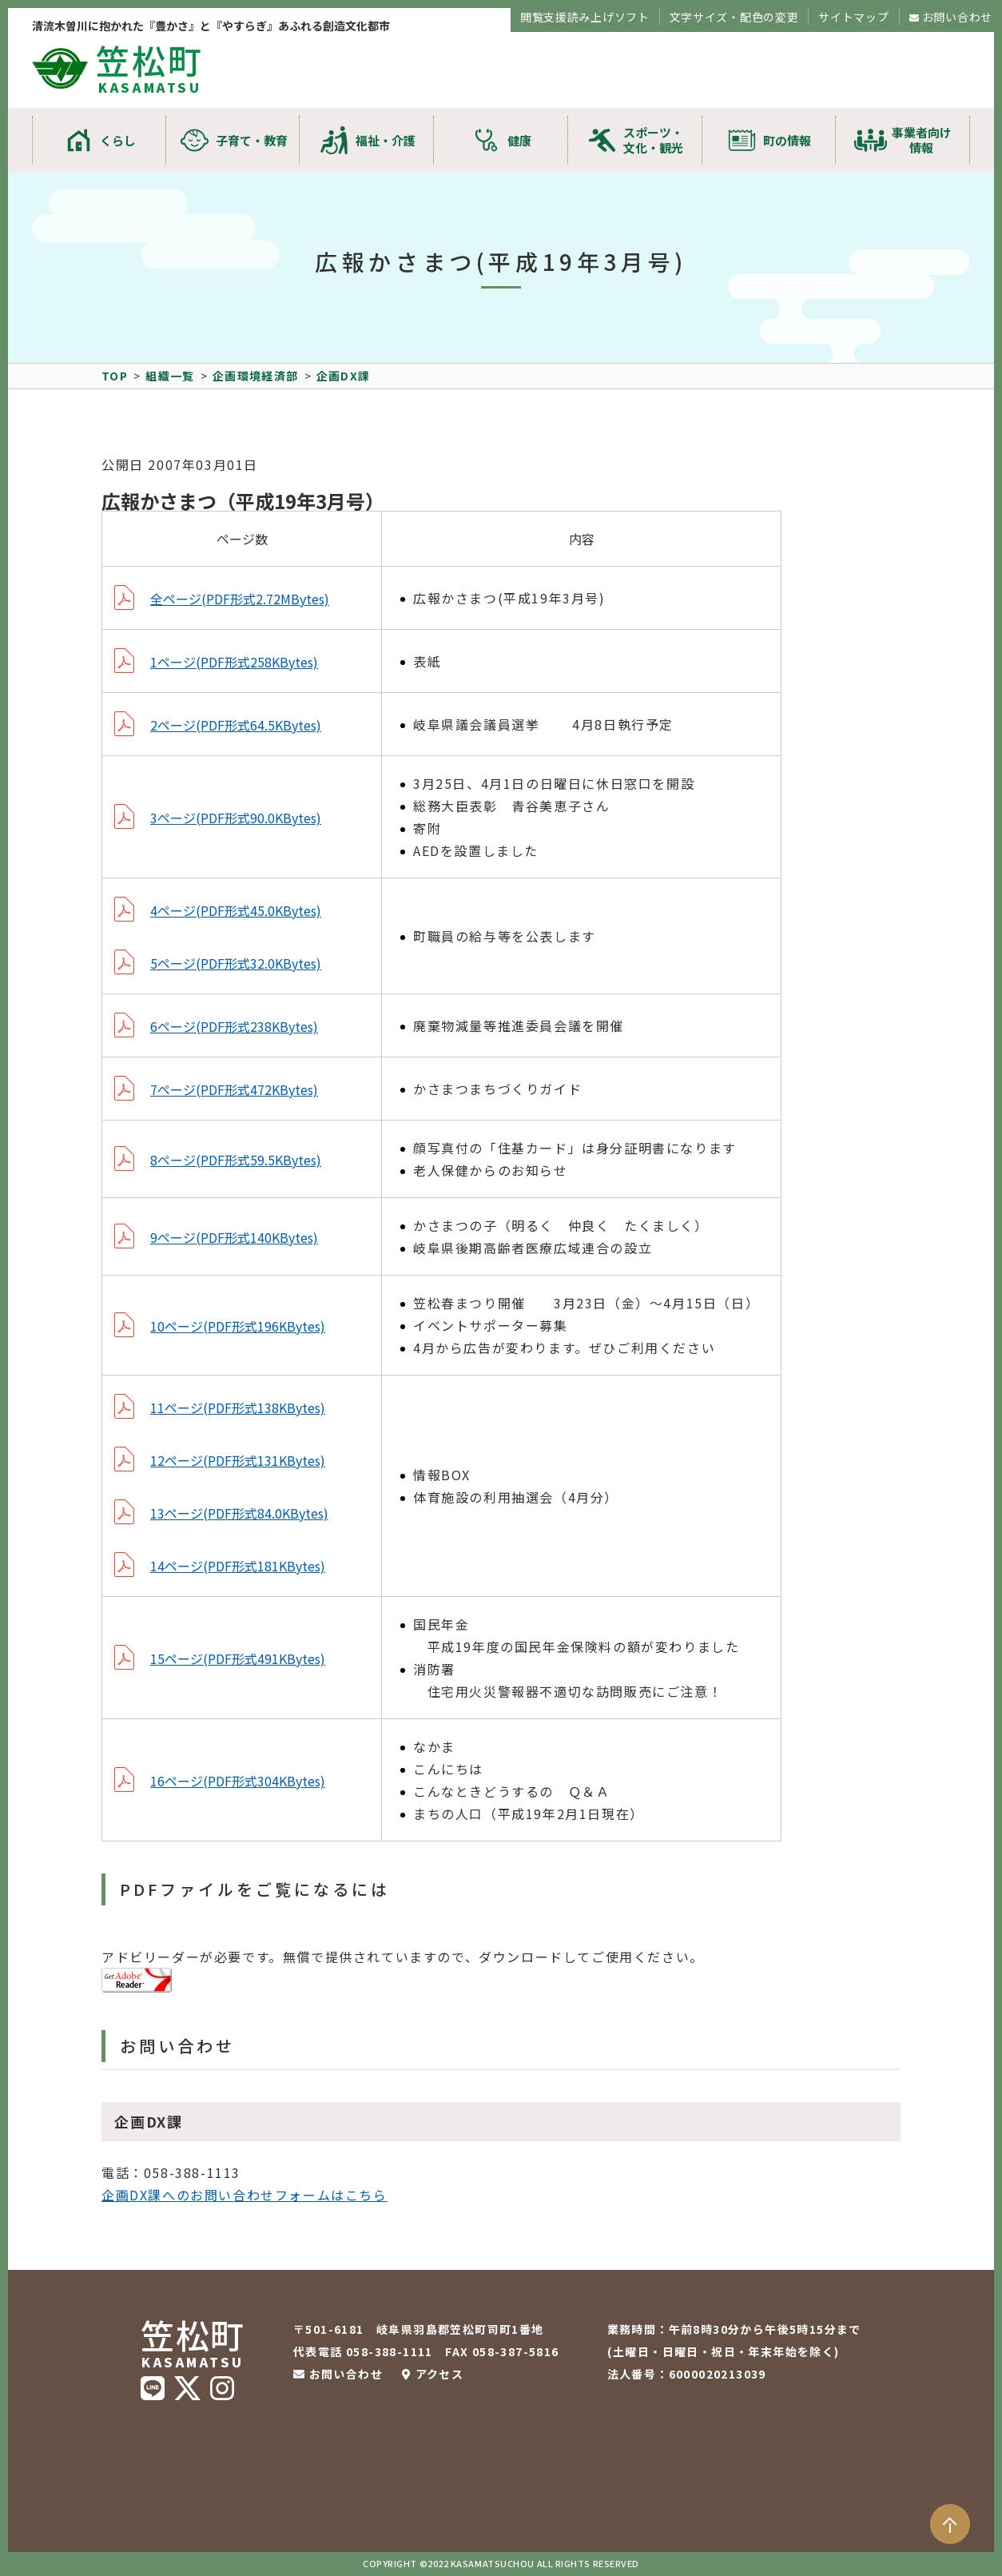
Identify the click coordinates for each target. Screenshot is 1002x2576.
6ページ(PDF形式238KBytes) (234, 1026)
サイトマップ (853, 17)
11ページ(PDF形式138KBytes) (237, 1407)
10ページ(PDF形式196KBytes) (237, 1326)
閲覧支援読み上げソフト (585, 17)
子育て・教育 (252, 140)
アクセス (440, 2374)
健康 (519, 140)
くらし (118, 140)
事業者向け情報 (922, 140)
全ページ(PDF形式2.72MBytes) (239, 598)
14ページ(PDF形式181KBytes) (237, 1565)
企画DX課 (343, 376)
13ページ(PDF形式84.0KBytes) (239, 1513)
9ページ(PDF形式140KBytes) (234, 1237)
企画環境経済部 (256, 376)
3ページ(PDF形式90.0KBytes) (235, 817)
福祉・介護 (386, 140)
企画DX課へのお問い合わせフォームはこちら (244, 2194)
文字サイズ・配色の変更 (734, 17)
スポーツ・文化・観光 (653, 140)
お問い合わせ (957, 17)
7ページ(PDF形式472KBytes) (234, 1089)
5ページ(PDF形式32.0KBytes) (235, 963)
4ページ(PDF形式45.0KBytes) (235, 910)
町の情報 (787, 140)
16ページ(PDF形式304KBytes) (237, 1780)
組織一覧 (170, 376)
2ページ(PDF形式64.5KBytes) (235, 725)
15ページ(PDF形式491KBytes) (237, 1658)
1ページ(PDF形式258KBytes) (234, 661)
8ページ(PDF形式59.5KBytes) (235, 1159)
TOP (114, 376)
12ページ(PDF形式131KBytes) (237, 1460)
